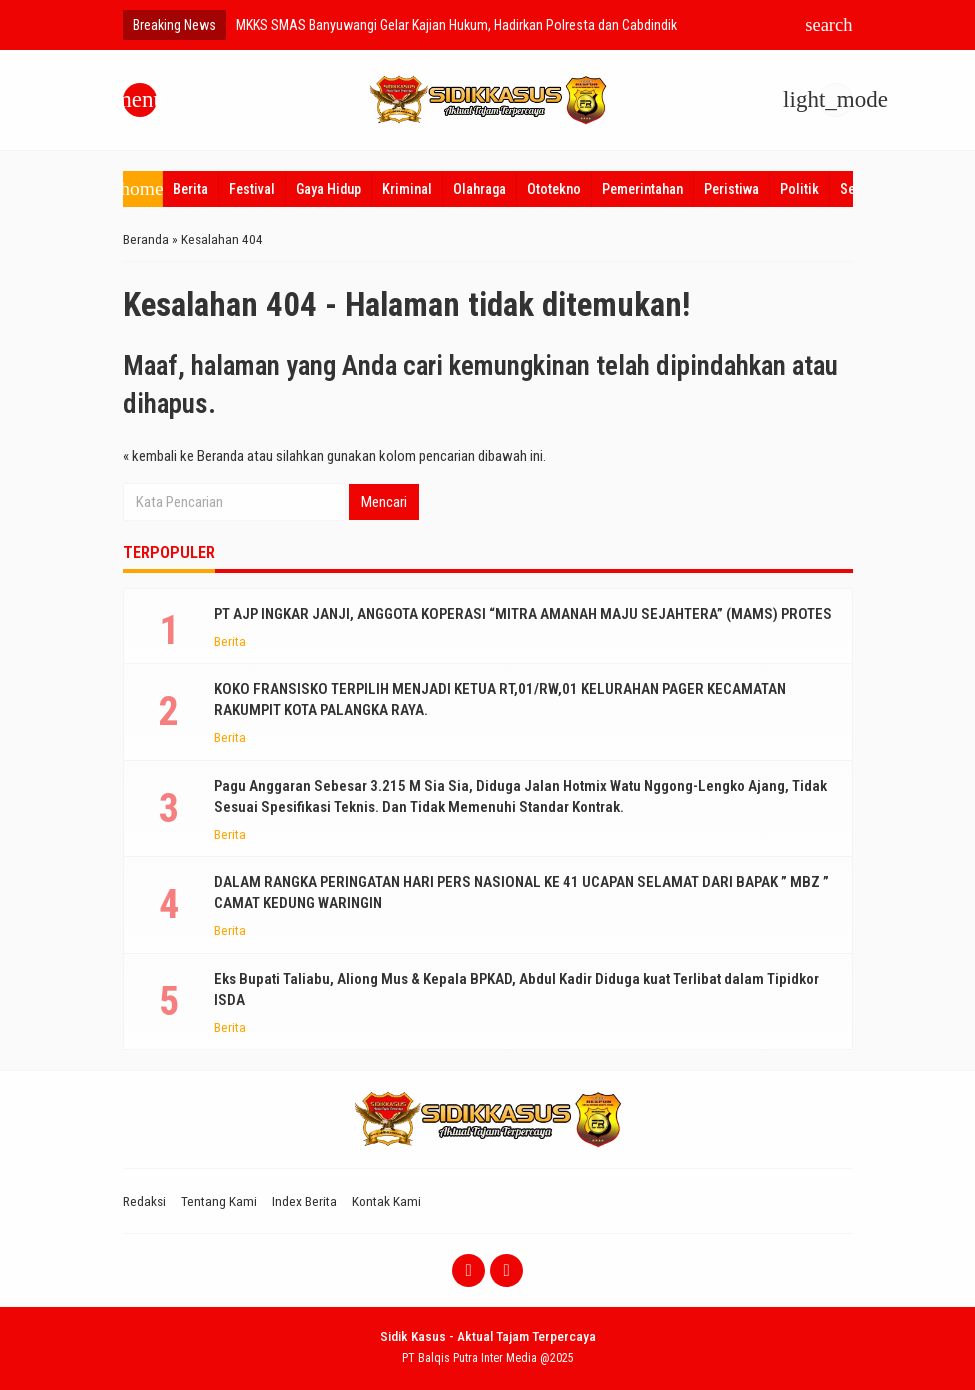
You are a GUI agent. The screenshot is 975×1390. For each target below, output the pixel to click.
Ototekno (554, 189)
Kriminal (407, 189)
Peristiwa (731, 189)
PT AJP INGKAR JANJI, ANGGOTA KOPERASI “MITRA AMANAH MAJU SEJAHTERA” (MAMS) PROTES (523, 614)
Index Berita (304, 1201)
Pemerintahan (642, 189)
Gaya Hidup (328, 189)
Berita (190, 189)
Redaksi (144, 1201)
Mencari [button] (384, 502)
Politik (799, 189)
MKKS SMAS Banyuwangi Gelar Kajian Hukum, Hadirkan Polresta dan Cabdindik (456, 25)
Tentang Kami (219, 1201)
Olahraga (479, 189)
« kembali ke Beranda (183, 456)
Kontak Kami (386, 1201)
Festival (252, 189)
